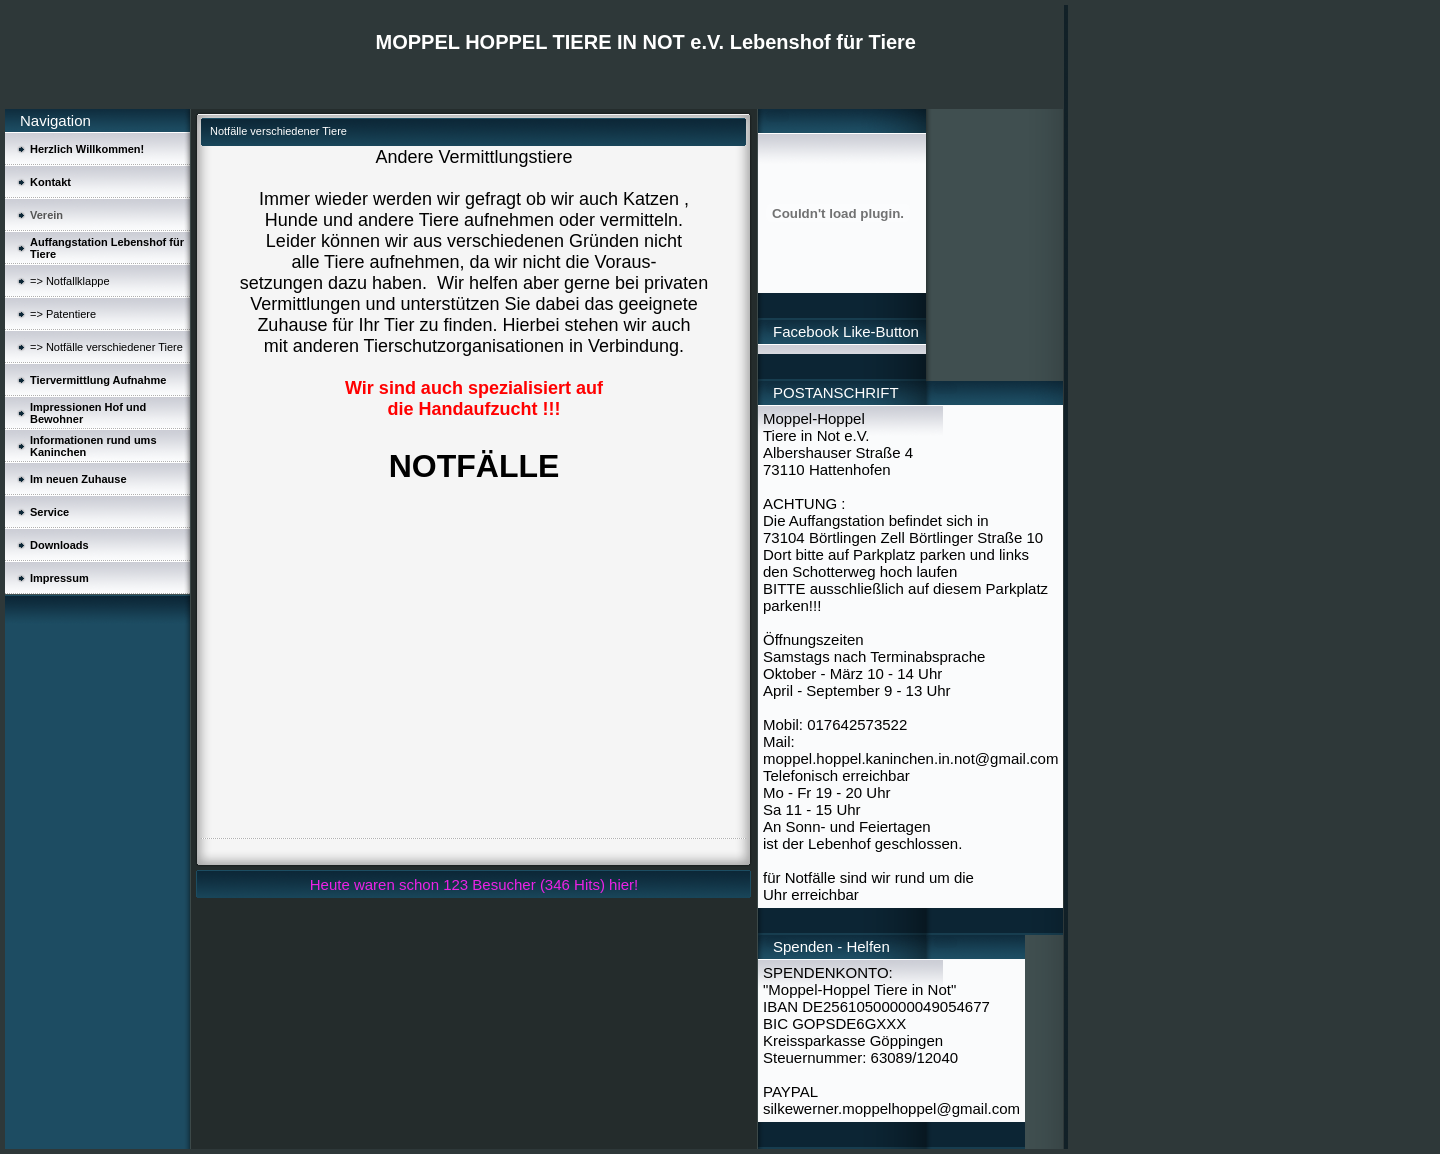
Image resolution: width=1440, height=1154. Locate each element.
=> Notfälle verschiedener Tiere (106, 347)
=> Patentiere (63, 314)
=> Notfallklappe (70, 281)
